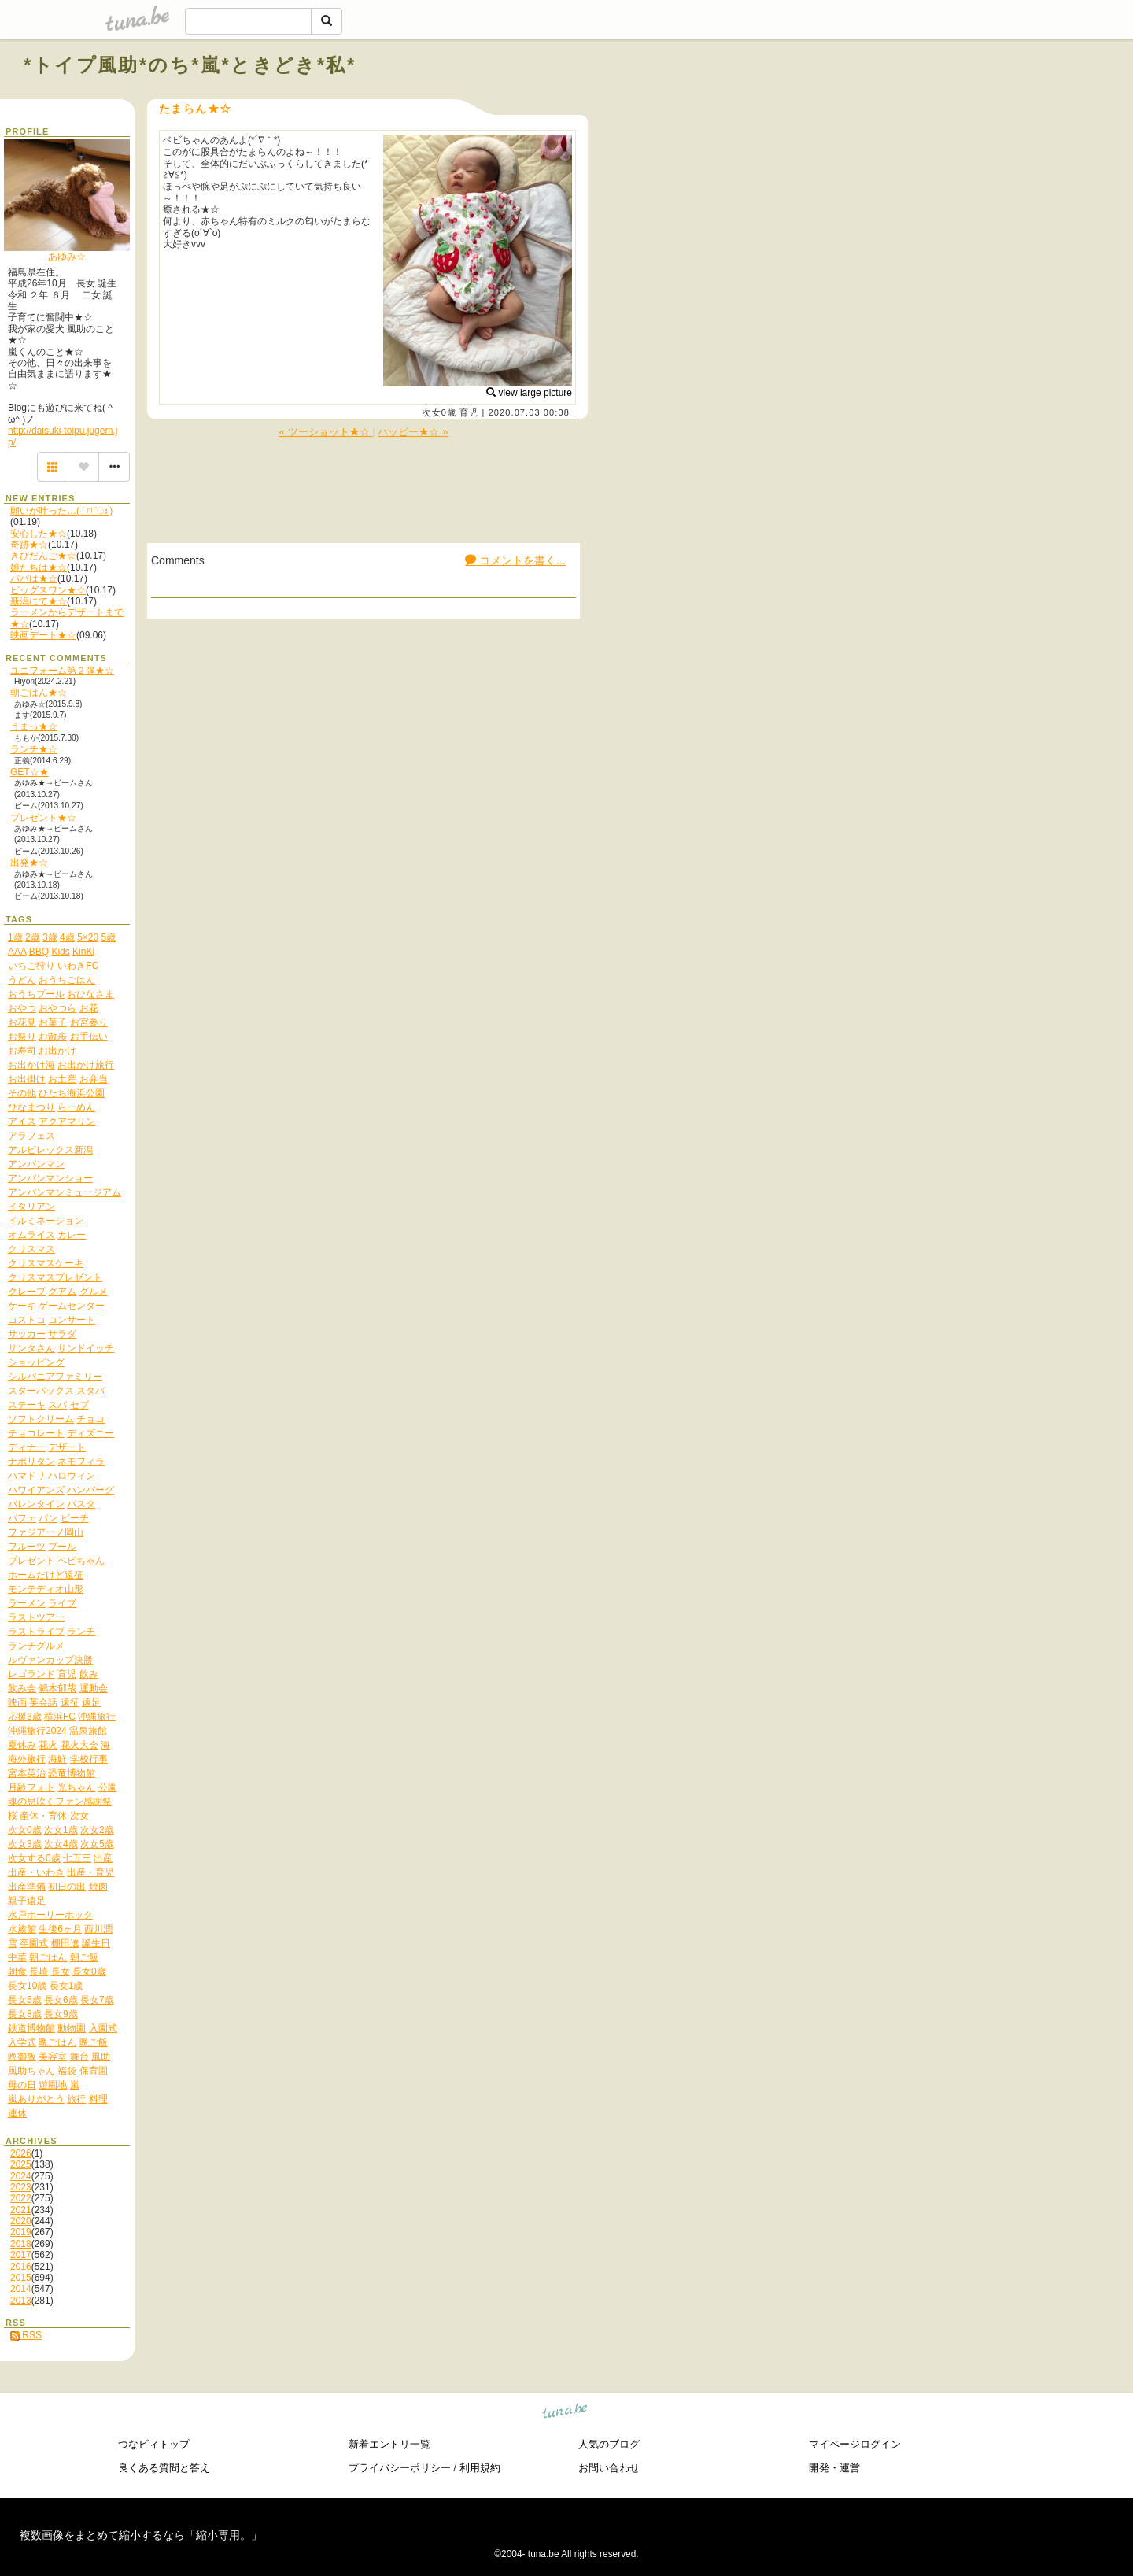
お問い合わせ (609, 2468)
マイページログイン (855, 2444)
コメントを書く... (515, 560)
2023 (20, 2187)
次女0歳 (439, 412)
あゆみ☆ (67, 256)
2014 (20, 2288)
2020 (20, 2221)
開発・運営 (834, 2468)
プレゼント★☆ (43, 817)
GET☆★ (29, 772)
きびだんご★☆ (43, 555)
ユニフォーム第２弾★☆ (62, 670)
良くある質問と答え (164, 2468)
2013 (20, 2300)
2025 (20, 2164)
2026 (20, 2153)
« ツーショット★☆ (325, 432)
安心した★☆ (38, 533)
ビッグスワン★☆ (48, 590)
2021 (20, 2210)
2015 (20, 2277)
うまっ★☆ (33, 726)
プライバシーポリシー (400, 2468)
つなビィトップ (154, 2444)
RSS (26, 2335)
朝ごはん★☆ (38, 692)
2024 (20, 2176)
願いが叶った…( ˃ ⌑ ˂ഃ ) (61, 510)
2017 (20, 2254)
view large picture (529, 392)
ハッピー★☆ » (413, 432)
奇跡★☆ (29, 544)
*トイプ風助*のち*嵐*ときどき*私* (190, 65)
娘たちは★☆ (38, 567)
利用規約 (479, 2468)
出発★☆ (29, 862)
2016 (20, 2266)
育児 (468, 412)
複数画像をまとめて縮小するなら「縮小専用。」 (141, 2535)
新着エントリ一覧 (389, 2444)
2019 (20, 2232)
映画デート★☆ (43, 635)
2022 (20, 2198)
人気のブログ (609, 2444)
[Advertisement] (930, 100)
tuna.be (565, 2412)
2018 (20, 2243)
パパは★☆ (33, 578)
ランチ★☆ (33, 749)
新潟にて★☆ (38, 601)
